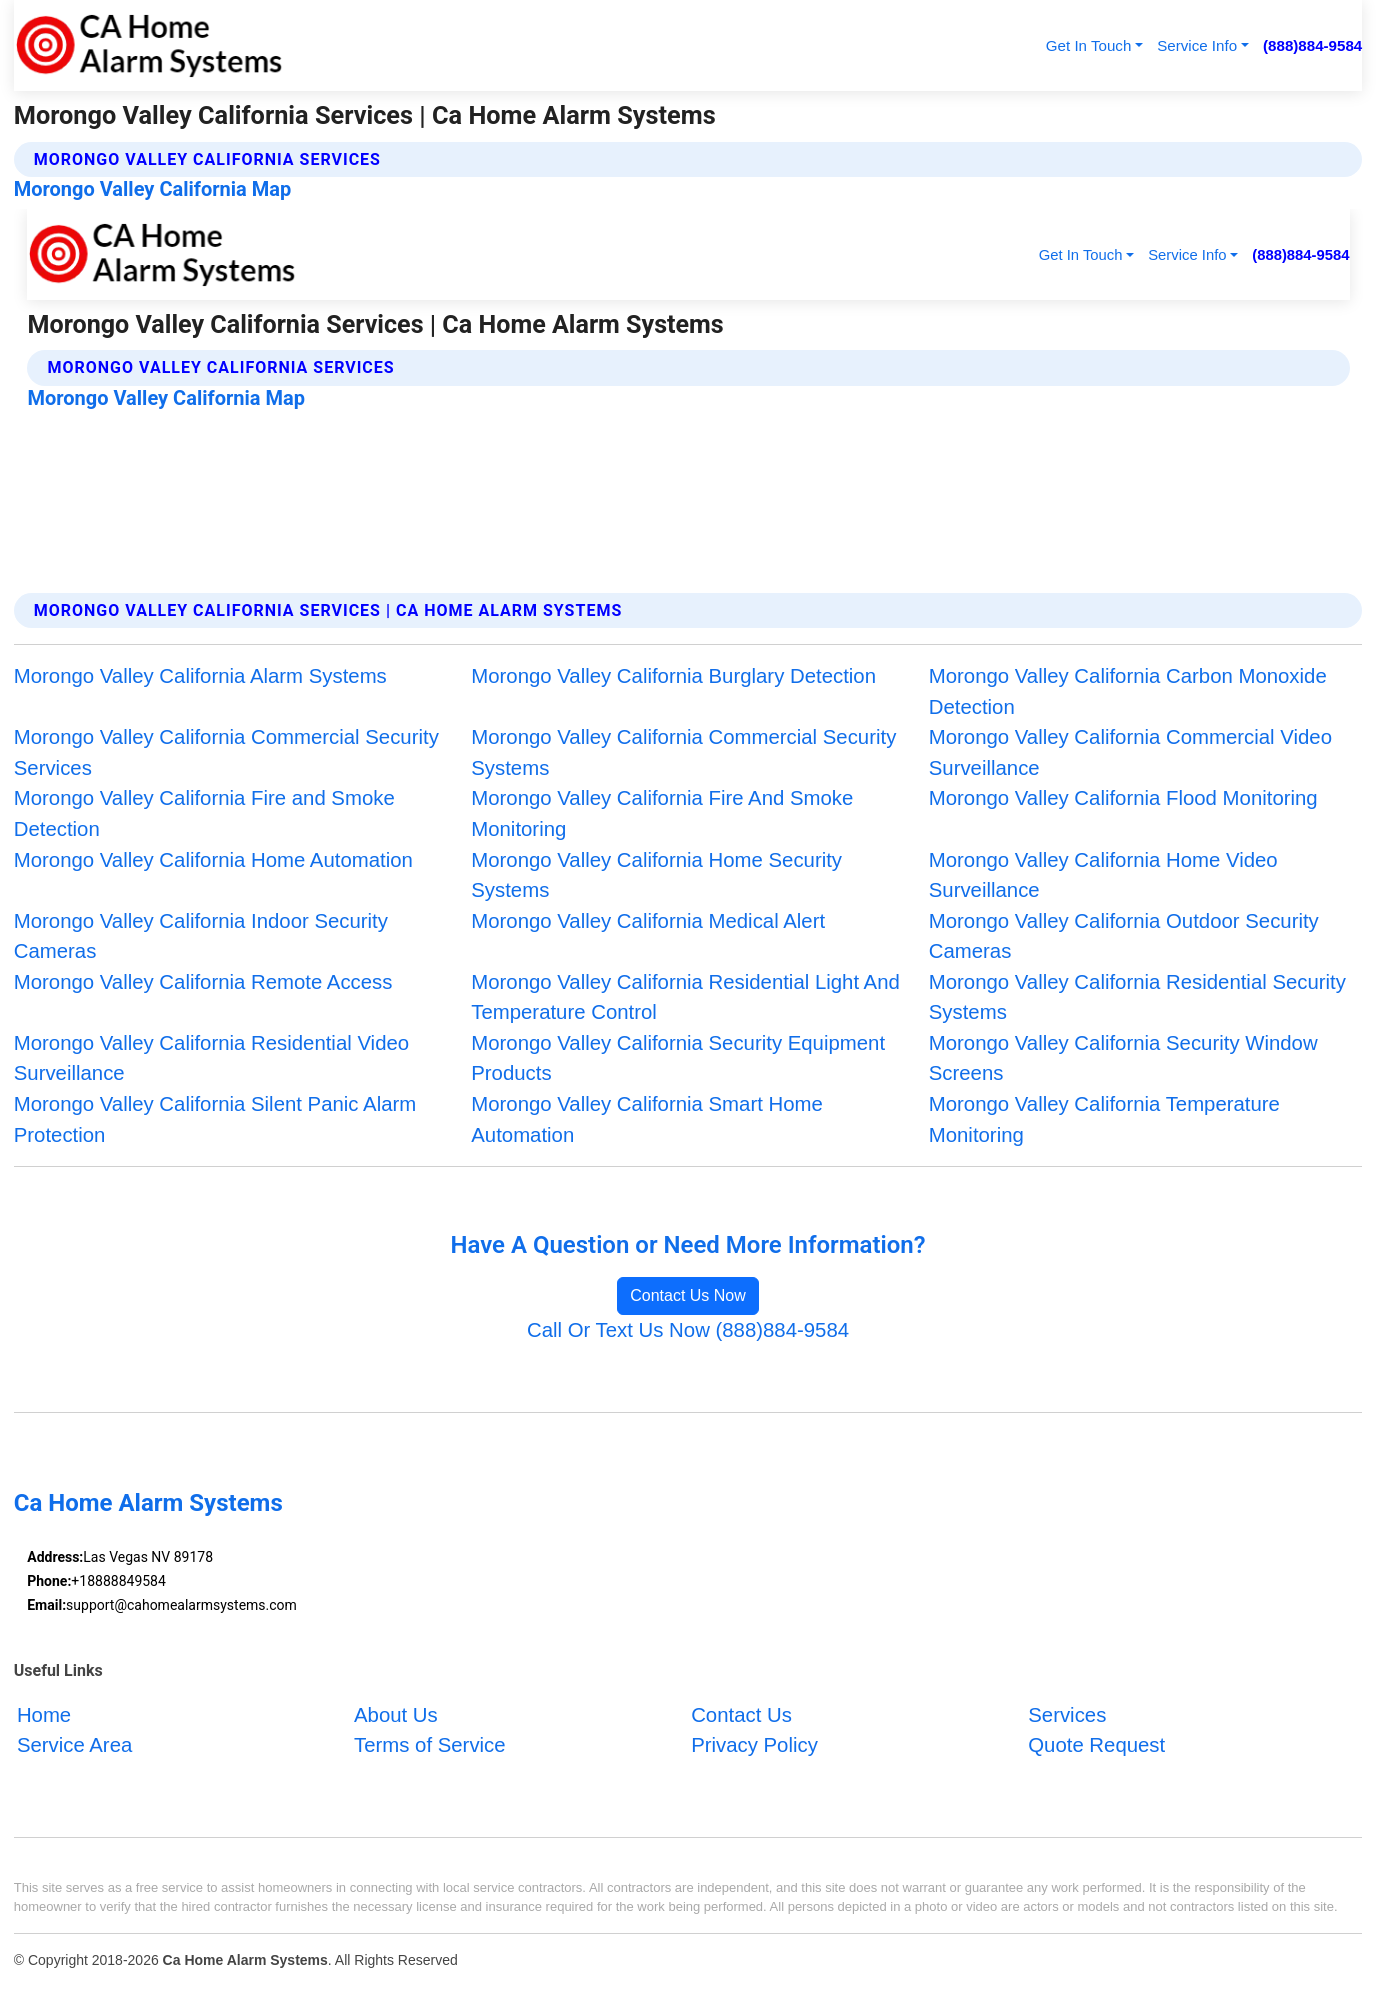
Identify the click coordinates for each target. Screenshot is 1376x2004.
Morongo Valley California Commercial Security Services (226, 752)
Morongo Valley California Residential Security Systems (1137, 997)
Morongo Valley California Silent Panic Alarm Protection (215, 1119)
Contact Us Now (688, 1295)
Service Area (74, 1745)
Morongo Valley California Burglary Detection (673, 676)
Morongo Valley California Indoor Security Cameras (201, 936)
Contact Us (741, 1715)
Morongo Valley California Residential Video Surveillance (211, 1058)
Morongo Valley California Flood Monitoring (1123, 798)
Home (44, 1715)
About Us (396, 1715)
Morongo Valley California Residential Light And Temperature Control (685, 997)
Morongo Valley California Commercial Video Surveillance (1130, 752)
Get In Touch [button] (1088, 45)
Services (1067, 1715)
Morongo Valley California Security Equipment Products (678, 1058)
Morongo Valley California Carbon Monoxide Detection (1128, 691)
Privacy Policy (754, 1745)
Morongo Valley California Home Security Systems (656, 875)
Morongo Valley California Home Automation (213, 860)
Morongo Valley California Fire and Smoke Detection (204, 813)
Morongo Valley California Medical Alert (648, 921)
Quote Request (1096, 1745)
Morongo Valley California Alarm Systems (200, 676)
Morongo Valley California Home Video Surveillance (1103, 875)
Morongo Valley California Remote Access (203, 982)
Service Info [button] (1197, 45)
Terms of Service (430, 1745)
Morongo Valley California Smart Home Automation (647, 1119)
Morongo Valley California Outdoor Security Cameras (1124, 936)
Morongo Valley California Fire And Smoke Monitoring (662, 813)
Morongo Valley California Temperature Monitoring (1104, 1119)
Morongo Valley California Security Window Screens (1123, 1058)
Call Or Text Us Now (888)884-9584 (688, 1330)
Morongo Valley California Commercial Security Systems (683, 752)
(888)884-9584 (1312, 45)
